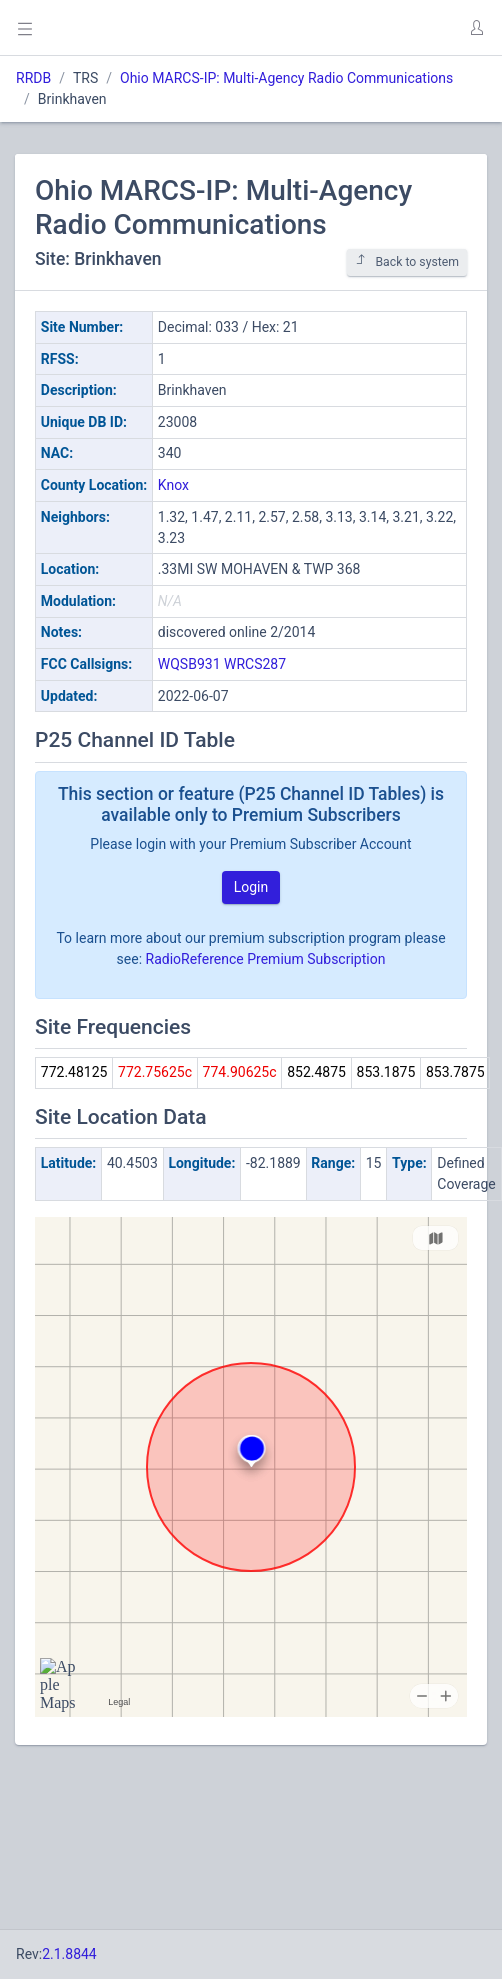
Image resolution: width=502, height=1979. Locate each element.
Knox (173, 485)
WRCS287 (255, 664)
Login (251, 887)
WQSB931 (189, 664)
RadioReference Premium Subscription (266, 959)
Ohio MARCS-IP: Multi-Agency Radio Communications (286, 78)
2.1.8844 (69, 1954)
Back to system (407, 261)
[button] (476, 28)
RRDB (33, 78)
